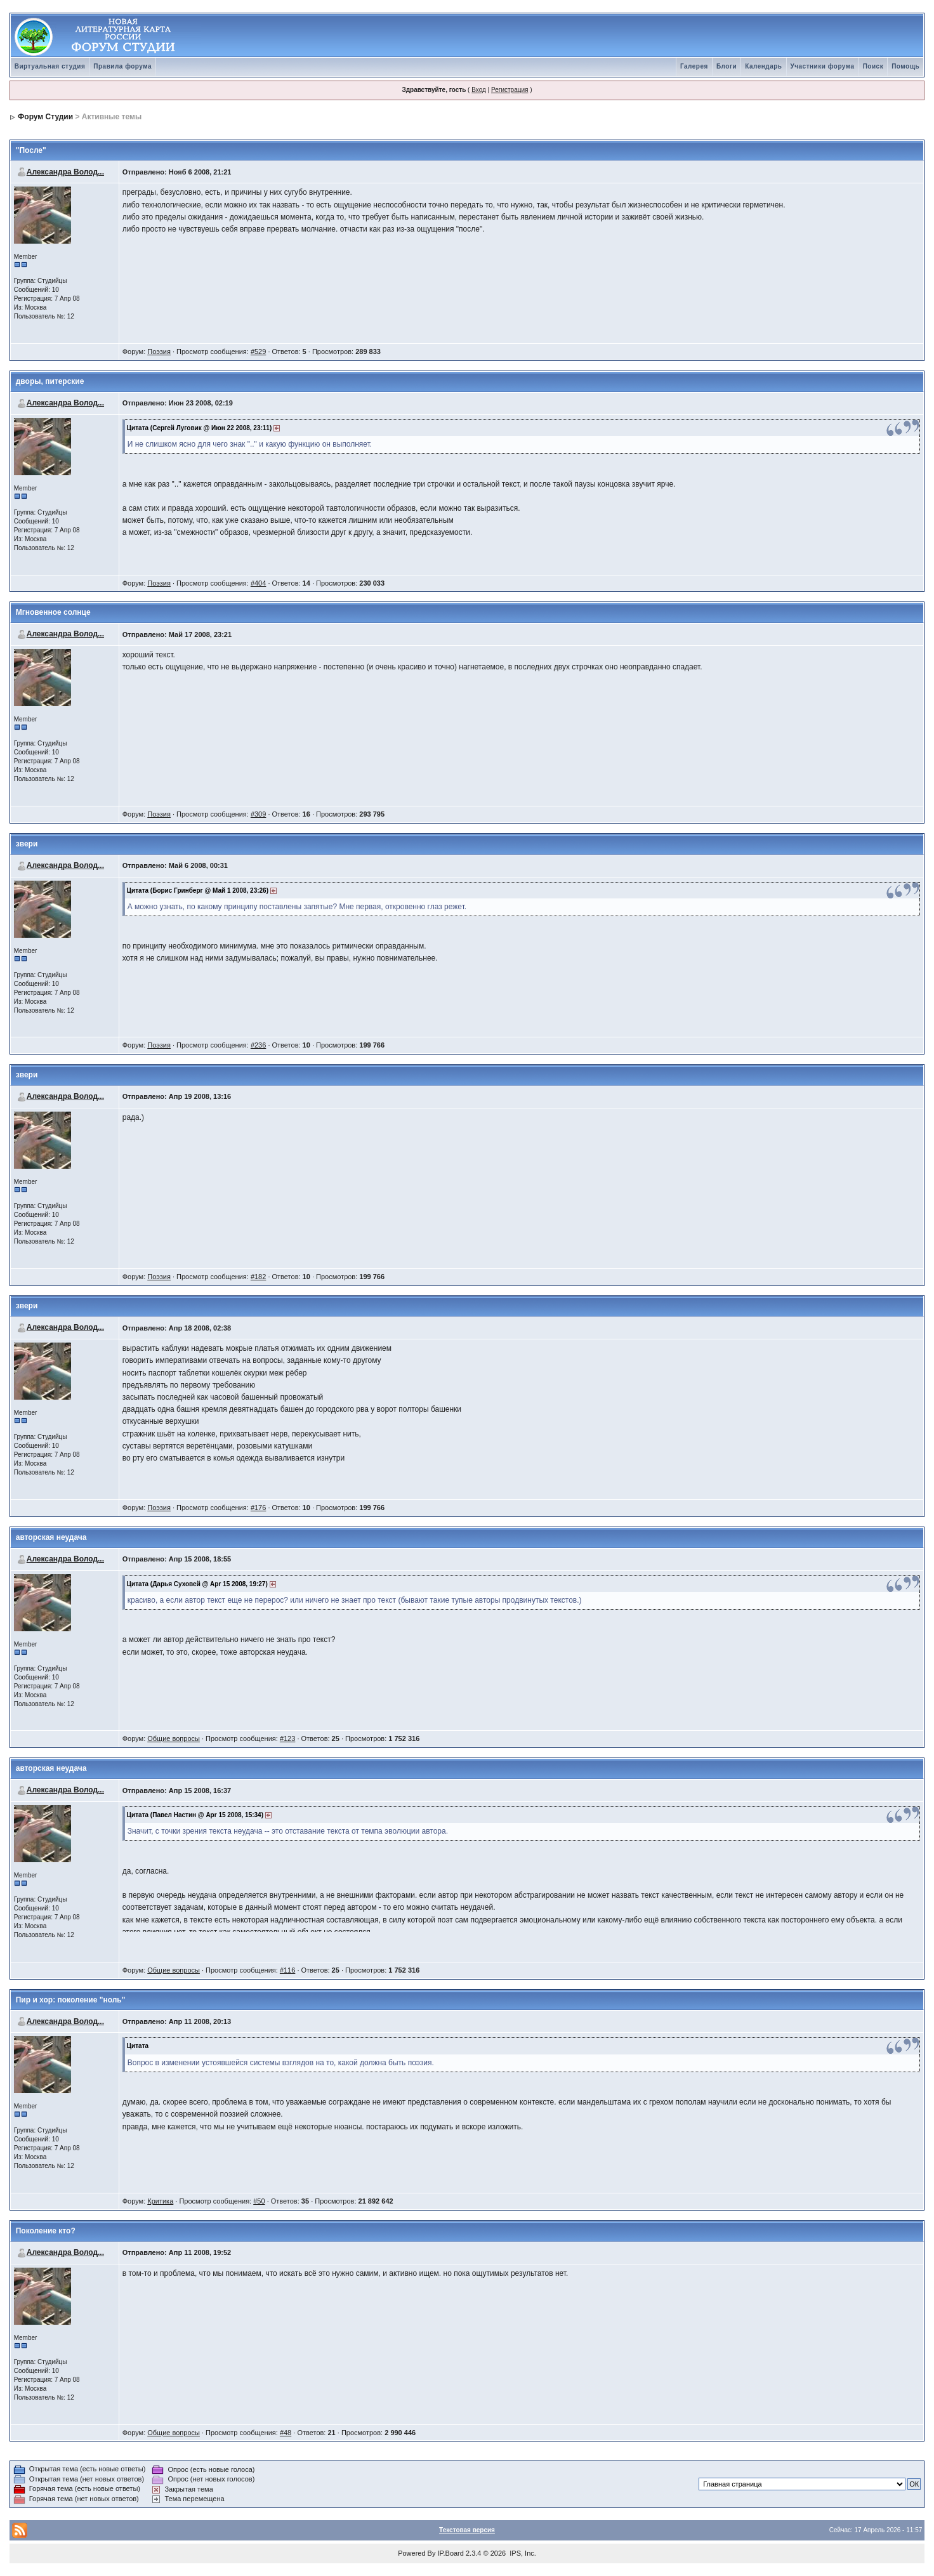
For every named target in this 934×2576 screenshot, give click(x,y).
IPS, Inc (522, 2553)
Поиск (873, 66)
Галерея (694, 66)
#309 (258, 814)
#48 (285, 2432)
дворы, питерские (50, 381)
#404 (258, 583)
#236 (258, 1045)
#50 (259, 2201)
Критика (160, 2201)
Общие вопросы (173, 1738)
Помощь (905, 66)
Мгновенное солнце (53, 612)
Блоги (726, 66)
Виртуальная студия (50, 66)
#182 (258, 1276)
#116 (287, 1970)
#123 (287, 1738)
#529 (258, 351)
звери (27, 843)
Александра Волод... (65, 172)
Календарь (763, 66)
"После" (31, 150)
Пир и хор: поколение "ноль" (71, 1999)
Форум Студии (45, 116)
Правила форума (122, 66)
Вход (478, 89)
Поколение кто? (46, 2230)
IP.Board (451, 2553)
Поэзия (159, 351)
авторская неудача (51, 1537)
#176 (258, 1507)
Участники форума (823, 66)
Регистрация (509, 89)
